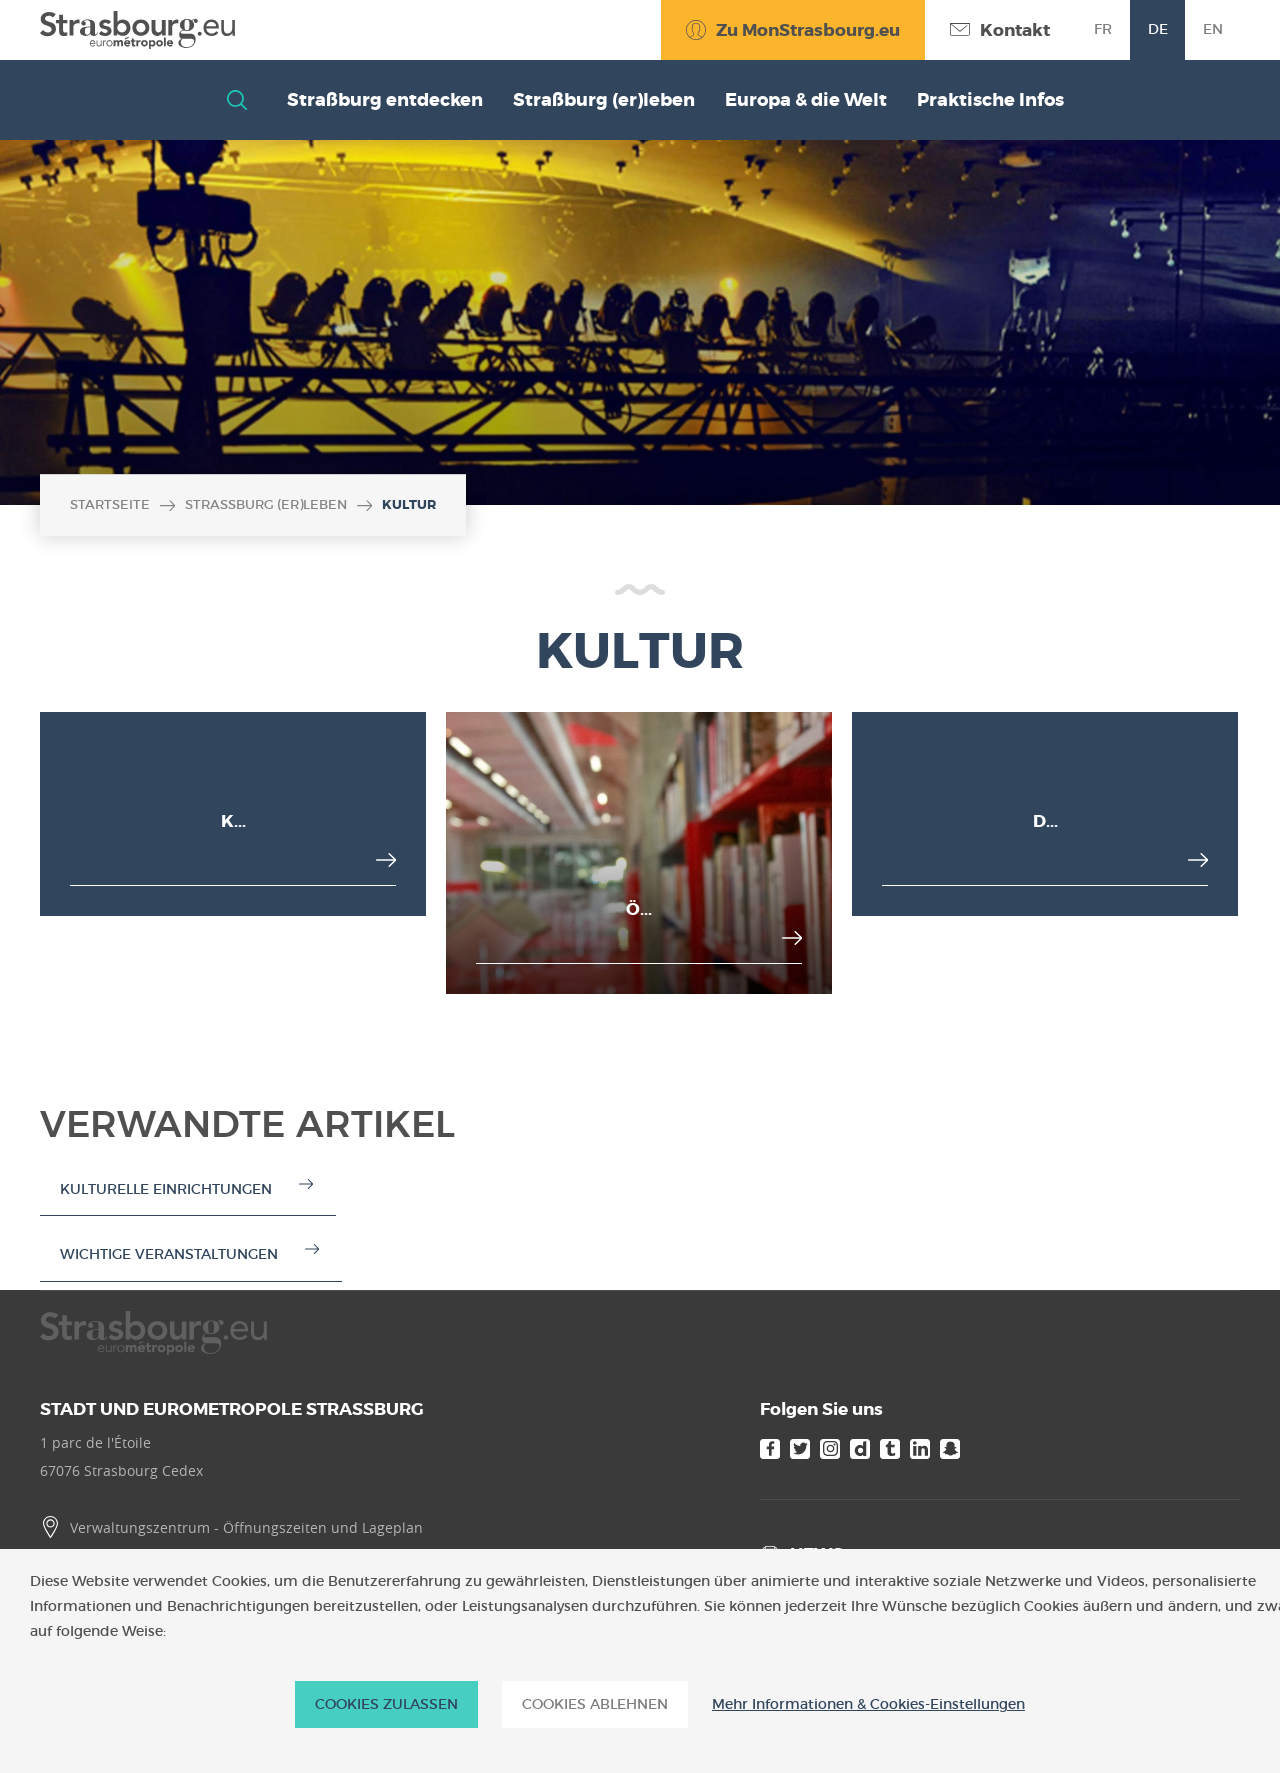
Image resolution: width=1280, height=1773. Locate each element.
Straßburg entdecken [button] (385, 100)
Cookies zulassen (386, 1704)
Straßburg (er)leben (266, 504)
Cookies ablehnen (595, 1704)
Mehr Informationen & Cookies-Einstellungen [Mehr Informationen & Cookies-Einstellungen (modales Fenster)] (868, 1704)
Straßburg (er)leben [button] (604, 100)
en (1213, 29)
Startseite (110, 504)
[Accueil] (137, 30)
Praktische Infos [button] (990, 100)
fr (1103, 29)
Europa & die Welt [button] (806, 100)
